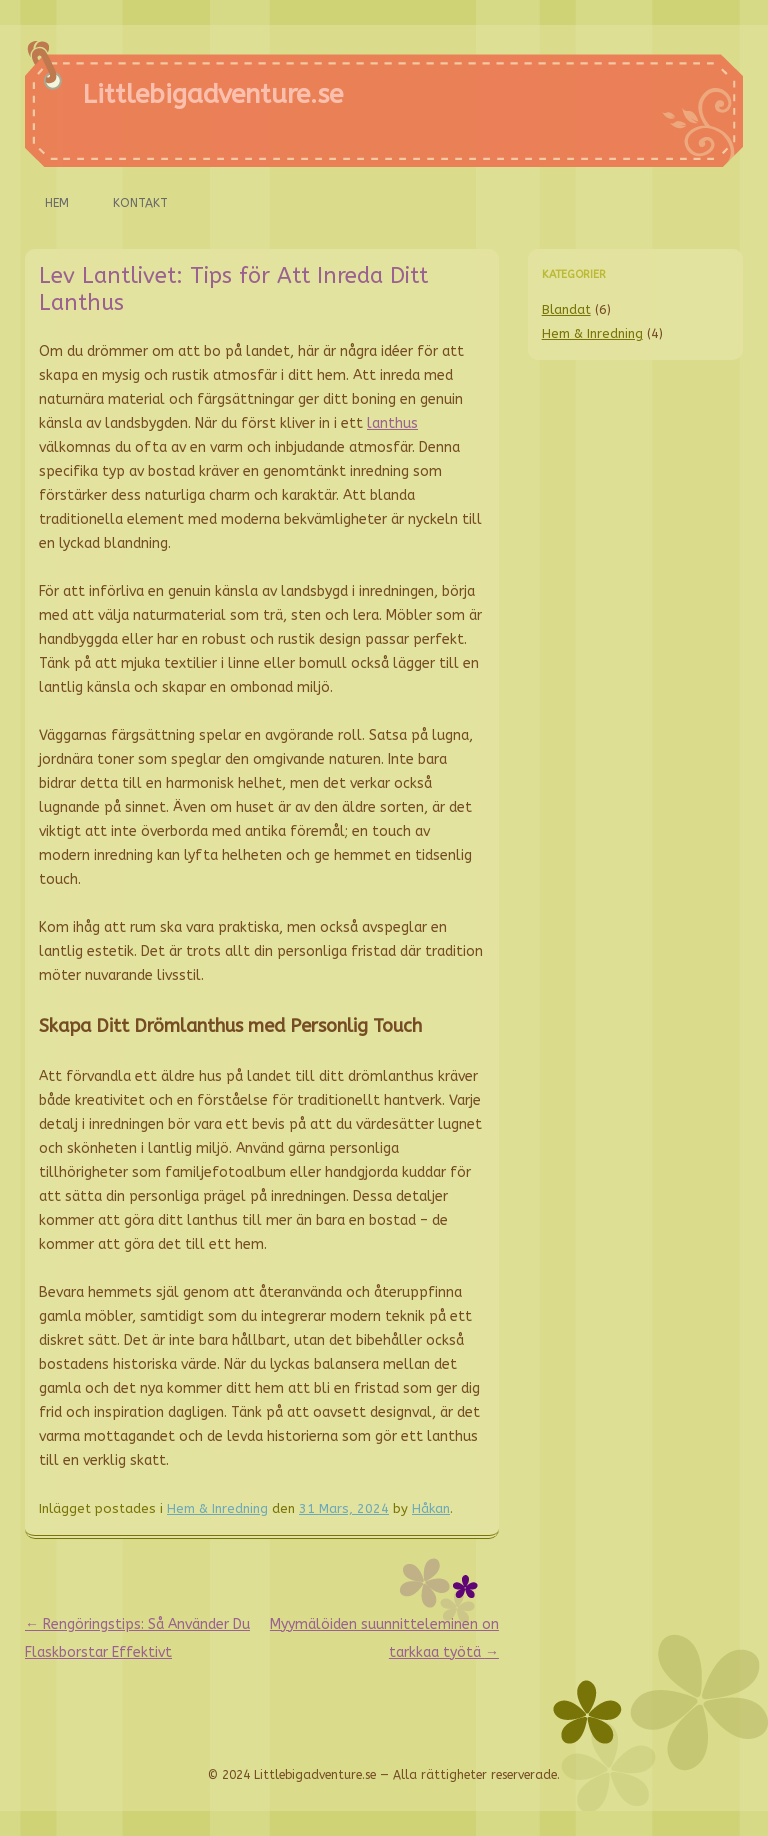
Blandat (566, 309)
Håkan (431, 1508)
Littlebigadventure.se (213, 94)
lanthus (392, 423)
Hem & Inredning (217, 1508)
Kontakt (140, 203)
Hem (57, 203)
